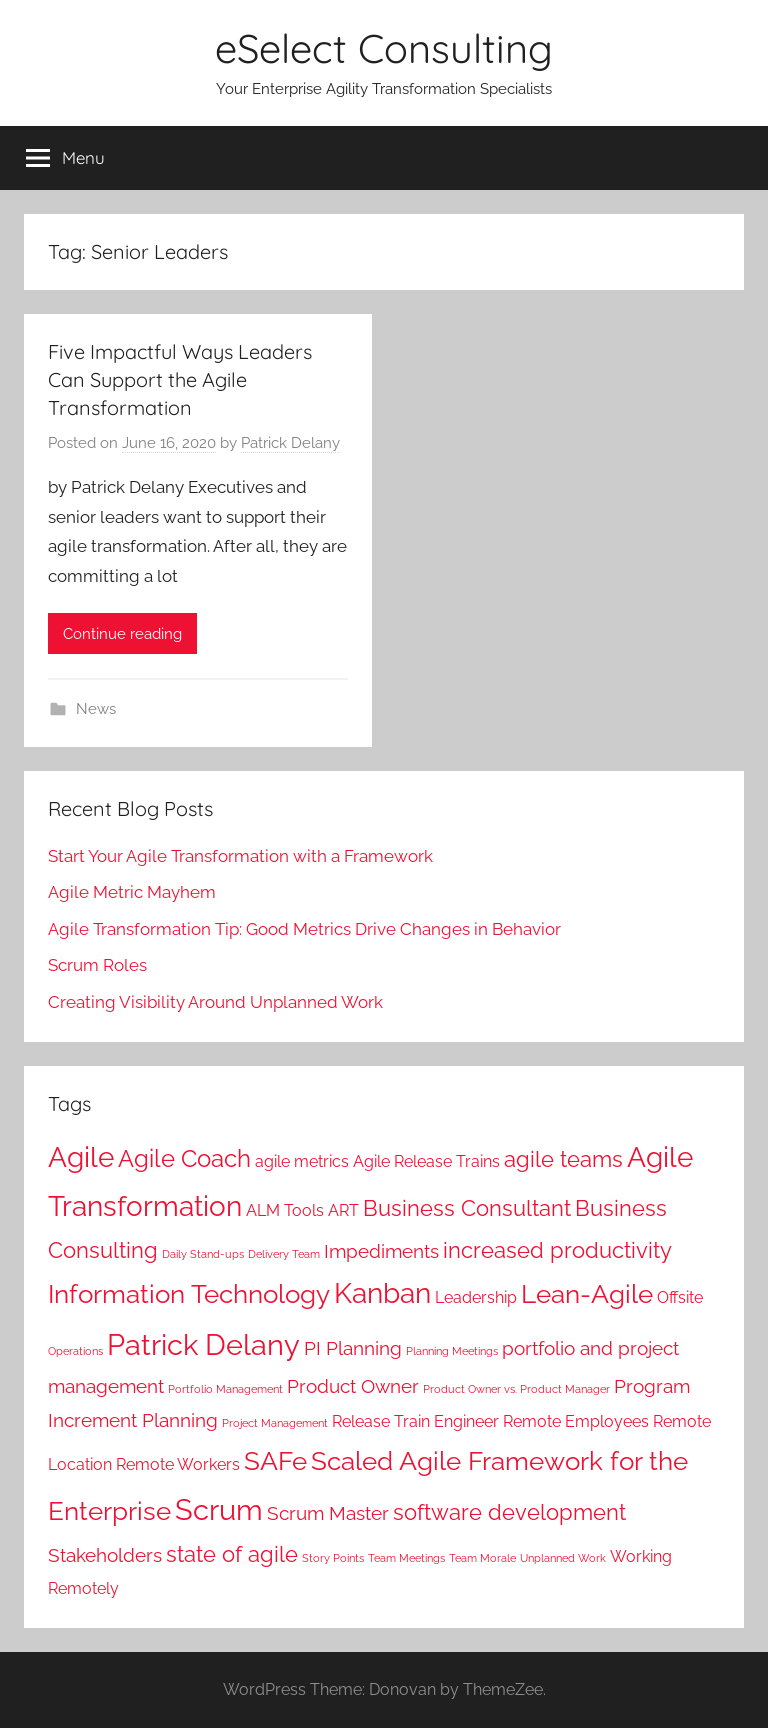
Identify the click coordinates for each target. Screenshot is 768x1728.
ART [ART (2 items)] (343, 1210)
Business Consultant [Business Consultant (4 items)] (467, 1208)
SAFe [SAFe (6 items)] (275, 1460)
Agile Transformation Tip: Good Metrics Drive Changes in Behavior (304, 929)
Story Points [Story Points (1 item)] (333, 1558)
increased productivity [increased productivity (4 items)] (557, 1250)
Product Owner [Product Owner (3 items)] (353, 1386)
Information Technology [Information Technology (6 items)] (189, 1293)
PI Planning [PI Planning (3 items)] (353, 1348)
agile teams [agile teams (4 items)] (563, 1159)
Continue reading (122, 634)
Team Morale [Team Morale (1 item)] (482, 1558)
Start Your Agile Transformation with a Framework (240, 856)
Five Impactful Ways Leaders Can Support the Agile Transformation (180, 379)
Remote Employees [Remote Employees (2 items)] (576, 1421)
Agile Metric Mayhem (132, 892)
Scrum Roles (97, 965)
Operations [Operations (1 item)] (75, 1351)
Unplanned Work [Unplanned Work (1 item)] (563, 1558)
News (96, 709)
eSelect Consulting (384, 48)
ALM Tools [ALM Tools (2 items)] (285, 1210)
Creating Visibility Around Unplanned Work (215, 1002)
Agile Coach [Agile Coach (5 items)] (184, 1158)
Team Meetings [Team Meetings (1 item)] (406, 1558)
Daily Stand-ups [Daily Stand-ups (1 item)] (203, 1254)
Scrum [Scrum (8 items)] (219, 1509)
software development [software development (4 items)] (509, 1512)
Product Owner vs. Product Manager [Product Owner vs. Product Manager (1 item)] (516, 1389)
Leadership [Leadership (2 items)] (476, 1297)
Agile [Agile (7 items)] (81, 1157)
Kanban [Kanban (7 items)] (382, 1293)
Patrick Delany (290, 443)
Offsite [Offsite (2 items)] (680, 1297)
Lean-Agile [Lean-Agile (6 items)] (587, 1293)
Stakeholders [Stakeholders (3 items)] (105, 1555)
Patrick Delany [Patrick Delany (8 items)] (203, 1344)
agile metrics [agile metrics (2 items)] (302, 1161)
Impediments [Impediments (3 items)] (381, 1251)
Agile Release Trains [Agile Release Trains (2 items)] (426, 1161)
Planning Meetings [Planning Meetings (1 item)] (452, 1351)
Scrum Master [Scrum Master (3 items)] (328, 1513)
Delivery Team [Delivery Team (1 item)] (284, 1254)
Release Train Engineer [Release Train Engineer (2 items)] (415, 1421)
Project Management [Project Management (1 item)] (275, 1423)
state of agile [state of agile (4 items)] (232, 1554)
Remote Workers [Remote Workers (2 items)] (178, 1464)
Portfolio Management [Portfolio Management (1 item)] (225, 1389)
